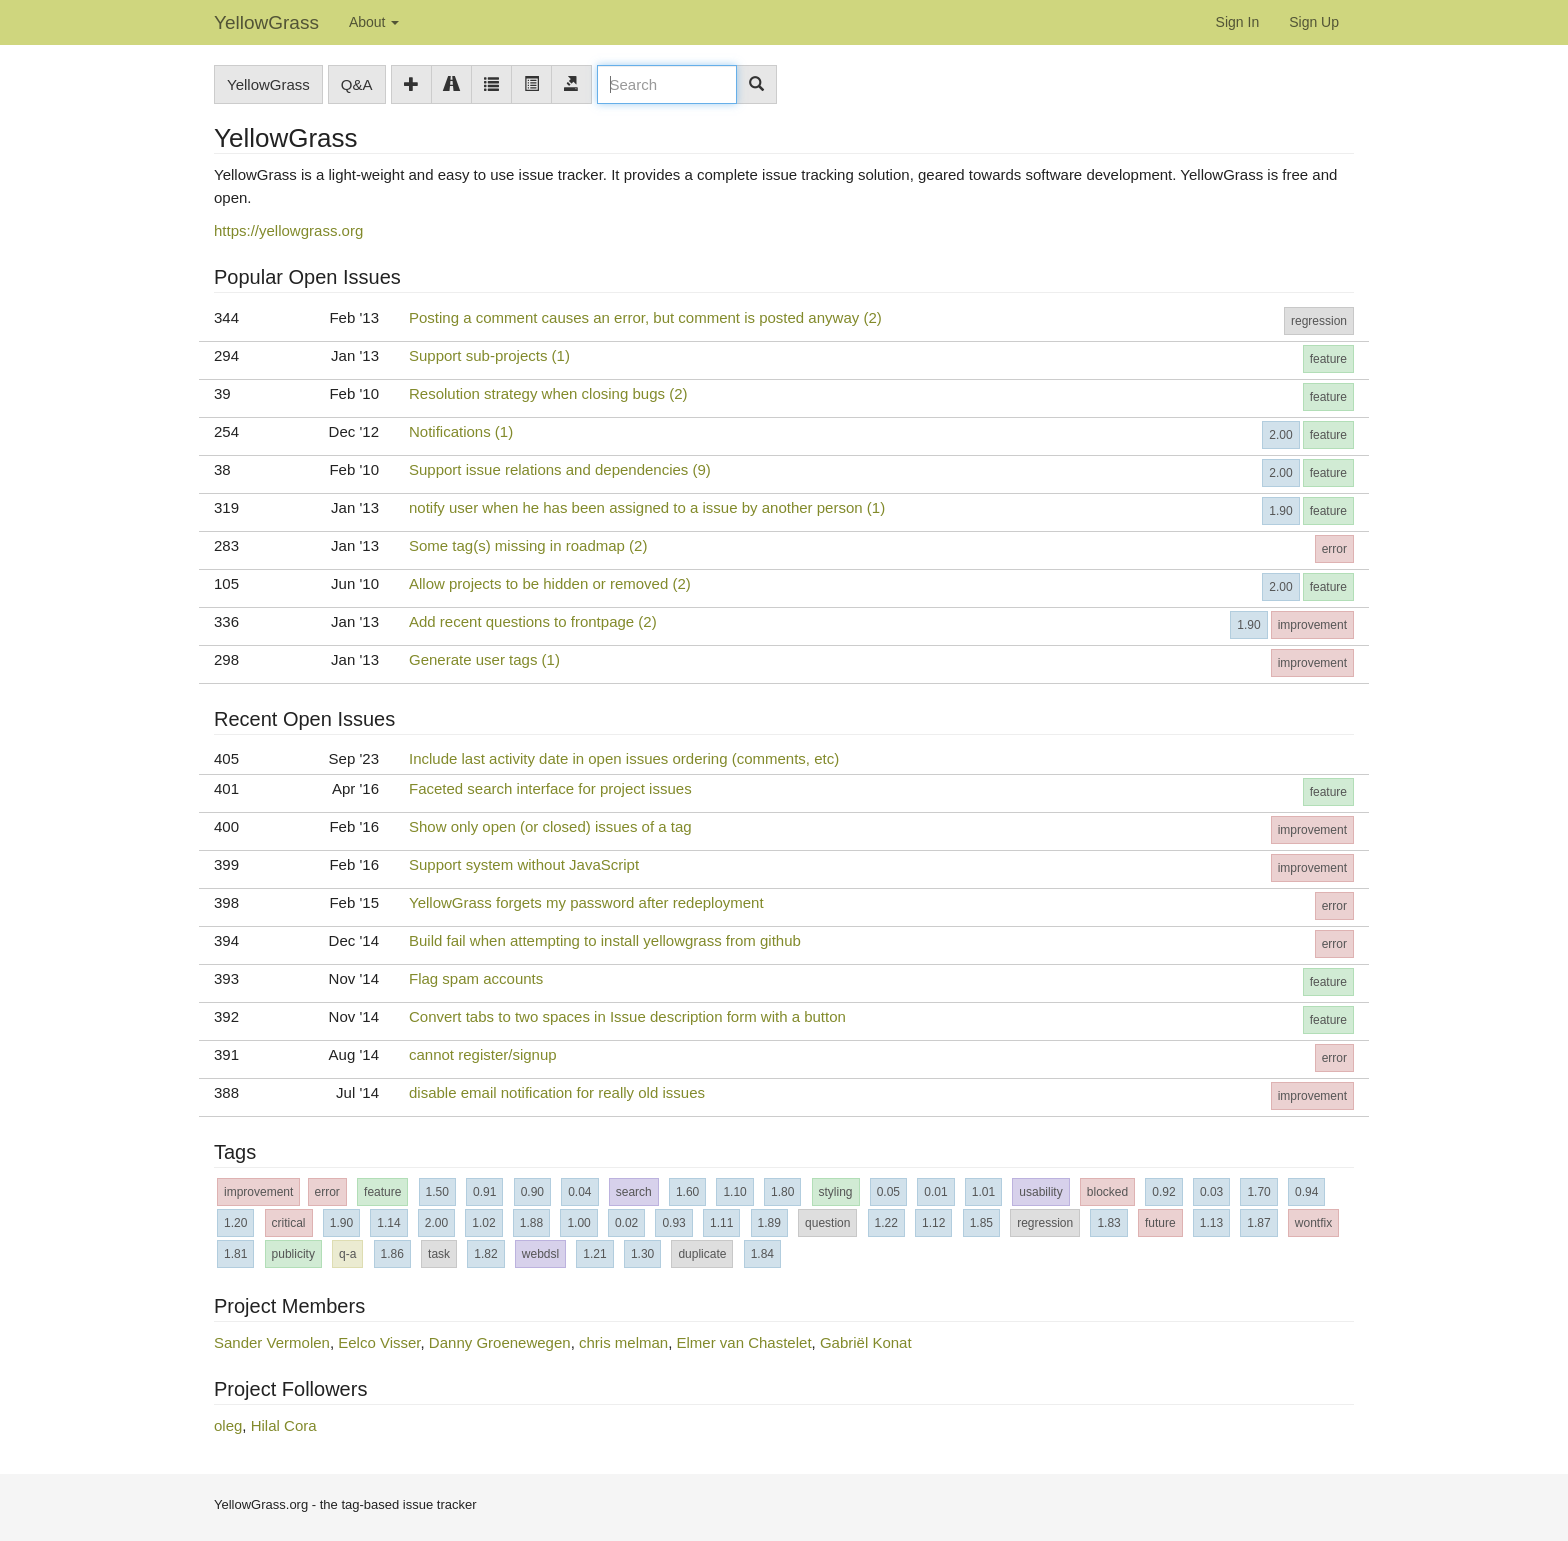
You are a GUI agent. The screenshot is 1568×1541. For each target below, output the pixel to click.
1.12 (933, 1223)
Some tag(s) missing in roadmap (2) (528, 545)
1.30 (642, 1254)
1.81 (235, 1254)
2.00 (1280, 435)
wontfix (1313, 1223)
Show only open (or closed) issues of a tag (550, 826)
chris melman (623, 1342)
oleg (228, 1425)
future (1160, 1223)
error (1334, 549)
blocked (1107, 1192)
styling (836, 1192)
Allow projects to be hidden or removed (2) (550, 583)
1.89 (769, 1223)
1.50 (437, 1192)
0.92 (1163, 1192)
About (374, 22)
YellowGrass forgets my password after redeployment (586, 902)
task (439, 1254)
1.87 (1258, 1223)
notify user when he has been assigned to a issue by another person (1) (647, 507)
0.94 (1306, 1192)
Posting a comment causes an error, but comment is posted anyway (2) (645, 317)
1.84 (762, 1254)
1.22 (886, 1223)
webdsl (540, 1254)
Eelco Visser (379, 1342)
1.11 (721, 1223)
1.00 (578, 1223)
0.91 (484, 1192)
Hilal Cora (284, 1425)
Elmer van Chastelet (744, 1342)
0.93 (673, 1223)
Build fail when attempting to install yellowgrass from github (605, 940)
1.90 (1280, 511)
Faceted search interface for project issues (550, 788)
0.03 (1211, 1192)
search (634, 1192)
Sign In (1238, 22)
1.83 (1108, 1223)
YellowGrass (266, 22)
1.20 (235, 1223)
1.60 (687, 1192)
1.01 (983, 1192)
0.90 (532, 1192)
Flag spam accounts (476, 978)
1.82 (485, 1254)
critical (289, 1223)
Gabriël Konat (866, 1342)
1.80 (782, 1192)
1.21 (594, 1254)
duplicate (702, 1254)
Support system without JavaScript (524, 864)
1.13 (1211, 1223)
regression (1319, 321)
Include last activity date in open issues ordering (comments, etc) (624, 758)
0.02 (626, 1223)
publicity (293, 1254)
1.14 (388, 1223)
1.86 (392, 1254)
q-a (347, 1254)
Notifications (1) (461, 431)
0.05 (888, 1192)
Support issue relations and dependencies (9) (560, 469)
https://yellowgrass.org (288, 230)
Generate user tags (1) (484, 659)
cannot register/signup (483, 1054)
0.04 (579, 1192)
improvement (1312, 625)
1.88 (531, 1223)
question (827, 1223)
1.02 (483, 1223)
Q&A (357, 84)
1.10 (734, 1192)
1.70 (1258, 1192)
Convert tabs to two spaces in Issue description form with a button (627, 1016)
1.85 (981, 1223)
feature (1328, 359)
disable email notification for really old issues (557, 1092)
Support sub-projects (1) (489, 355)
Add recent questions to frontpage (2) (533, 621)
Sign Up (1314, 22)
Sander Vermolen (272, 1342)
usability (1040, 1192)
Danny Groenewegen (500, 1342)
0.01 (935, 1192)
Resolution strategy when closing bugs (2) (548, 393)
